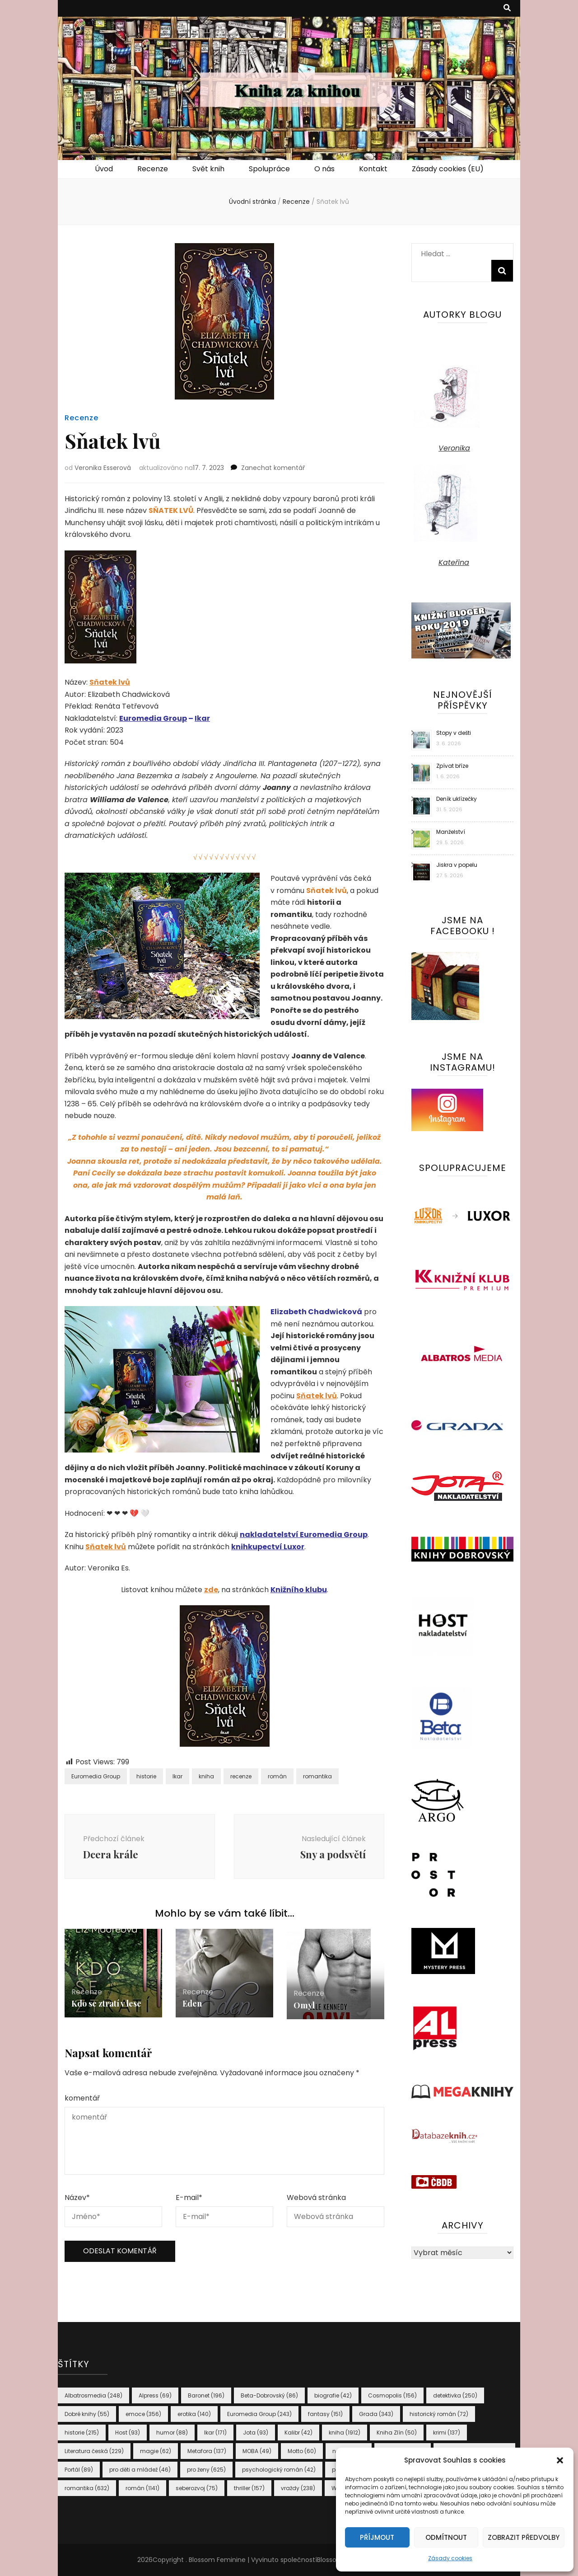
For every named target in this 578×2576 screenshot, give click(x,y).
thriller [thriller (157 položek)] (249, 2488)
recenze (241, 1776)
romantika (317, 1776)
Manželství (450, 832)
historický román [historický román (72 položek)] (439, 2414)
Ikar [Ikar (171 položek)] (215, 2432)
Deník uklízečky (456, 799)
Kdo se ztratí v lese (106, 2003)
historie (146, 1776)
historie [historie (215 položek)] (82, 2432)
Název (77, 2197)
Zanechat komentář (273, 467)
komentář (82, 2098)
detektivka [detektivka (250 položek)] (455, 2395)
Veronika (454, 448)
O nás (324, 169)
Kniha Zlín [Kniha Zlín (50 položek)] (397, 2432)
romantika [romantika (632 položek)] (87, 2488)
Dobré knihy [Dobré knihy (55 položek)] (87, 2414)
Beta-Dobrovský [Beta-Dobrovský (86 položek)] (269, 2395)
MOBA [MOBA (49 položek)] (256, 2451)
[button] (559, 2460)
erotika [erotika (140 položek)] (194, 2414)
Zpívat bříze (452, 766)
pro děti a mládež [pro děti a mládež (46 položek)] (140, 2469)
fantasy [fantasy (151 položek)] (325, 2414)
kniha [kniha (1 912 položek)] (344, 2432)
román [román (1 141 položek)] (142, 2488)
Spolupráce (269, 169)
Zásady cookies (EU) (448, 169)
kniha (206, 1776)
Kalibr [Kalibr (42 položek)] (298, 2432)
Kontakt (373, 169)
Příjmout (377, 2537)
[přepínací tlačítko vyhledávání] (507, 8)
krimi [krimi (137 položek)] (446, 2432)
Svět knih (208, 169)
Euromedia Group (153, 718)
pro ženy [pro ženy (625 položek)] (206, 2469)
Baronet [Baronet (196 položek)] (206, 2395)
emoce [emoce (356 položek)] (143, 2414)
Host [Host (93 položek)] (127, 2432)
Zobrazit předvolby (523, 2537)
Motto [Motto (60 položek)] (302, 2451)
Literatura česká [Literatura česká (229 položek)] (94, 2451)
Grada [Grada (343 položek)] (376, 2414)
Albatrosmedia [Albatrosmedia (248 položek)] (93, 2395)
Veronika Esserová (103, 467)
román (277, 1776)
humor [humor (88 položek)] (172, 2432)
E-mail (189, 2197)
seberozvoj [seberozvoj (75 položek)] (197, 2488)
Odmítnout (446, 2537)
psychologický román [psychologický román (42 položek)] (279, 2469)
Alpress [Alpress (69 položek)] (155, 2395)
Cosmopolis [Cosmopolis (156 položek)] (392, 2395)
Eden (192, 2003)
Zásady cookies (450, 2558)
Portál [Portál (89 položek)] (79, 2469)
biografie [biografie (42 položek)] (333, 2395)
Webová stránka (316, 2197)
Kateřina (453, 562)
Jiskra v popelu (456, 865)
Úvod (104, 169)
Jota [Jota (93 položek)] (255, 2432)
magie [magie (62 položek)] (155, 2451)
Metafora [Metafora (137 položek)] (206, 2451)
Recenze (152, 169)
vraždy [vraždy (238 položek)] (298, 2488)
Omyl (304, 2005)
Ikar (202, 718)
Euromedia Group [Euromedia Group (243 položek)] (259, 2414)
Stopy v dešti (453, 733)
